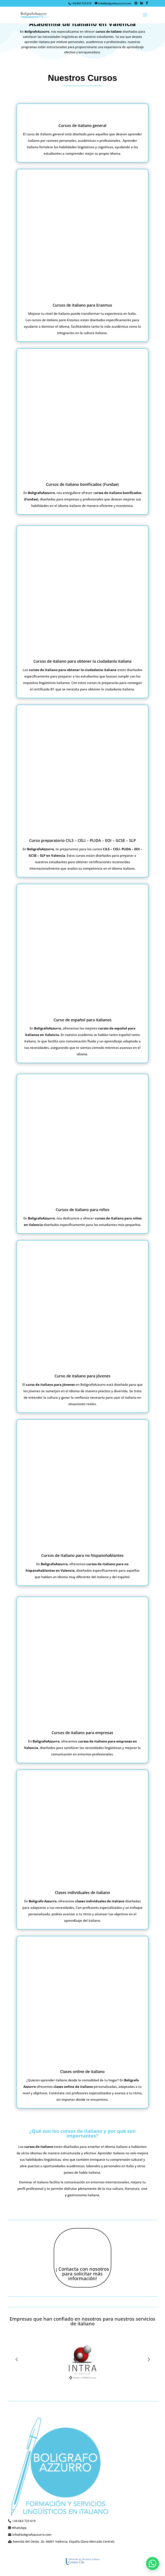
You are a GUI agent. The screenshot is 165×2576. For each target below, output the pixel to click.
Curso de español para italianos (34, 2539)
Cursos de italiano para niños (32, 2544)
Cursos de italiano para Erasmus (34, 2479)
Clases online (20, 2513)
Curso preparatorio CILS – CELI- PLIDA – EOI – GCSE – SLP (52, 2496)
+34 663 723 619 (81, 3)
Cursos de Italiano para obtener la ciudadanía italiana (50, 2485)
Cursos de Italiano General (30, 2474)
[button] (152, 2563)
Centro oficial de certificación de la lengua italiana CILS (50, 2491)
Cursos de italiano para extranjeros (36, 2556)
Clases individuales (25, 2507)
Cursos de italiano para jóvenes (34, 2550)
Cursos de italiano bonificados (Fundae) (39, 2533)
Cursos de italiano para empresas (35, 2502)
